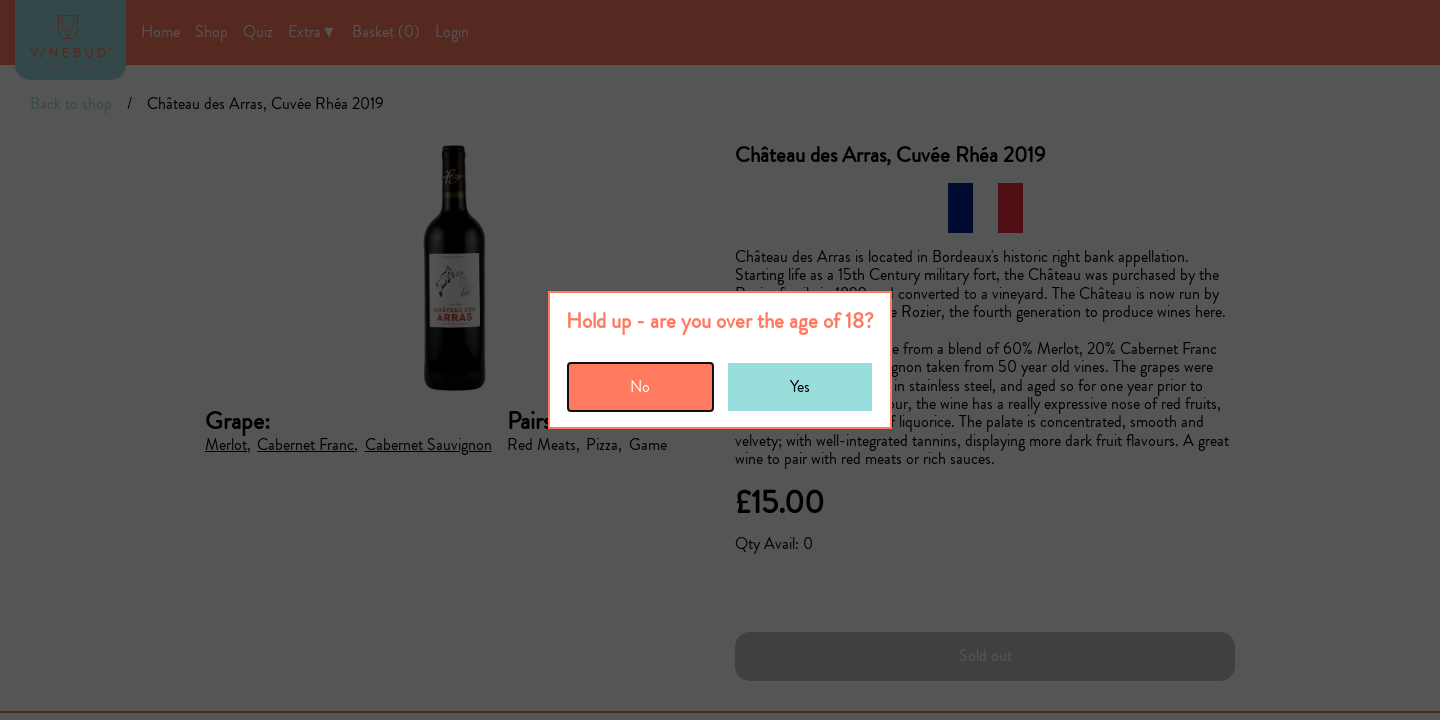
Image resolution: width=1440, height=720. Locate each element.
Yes (800, 386)
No (640, 386)
